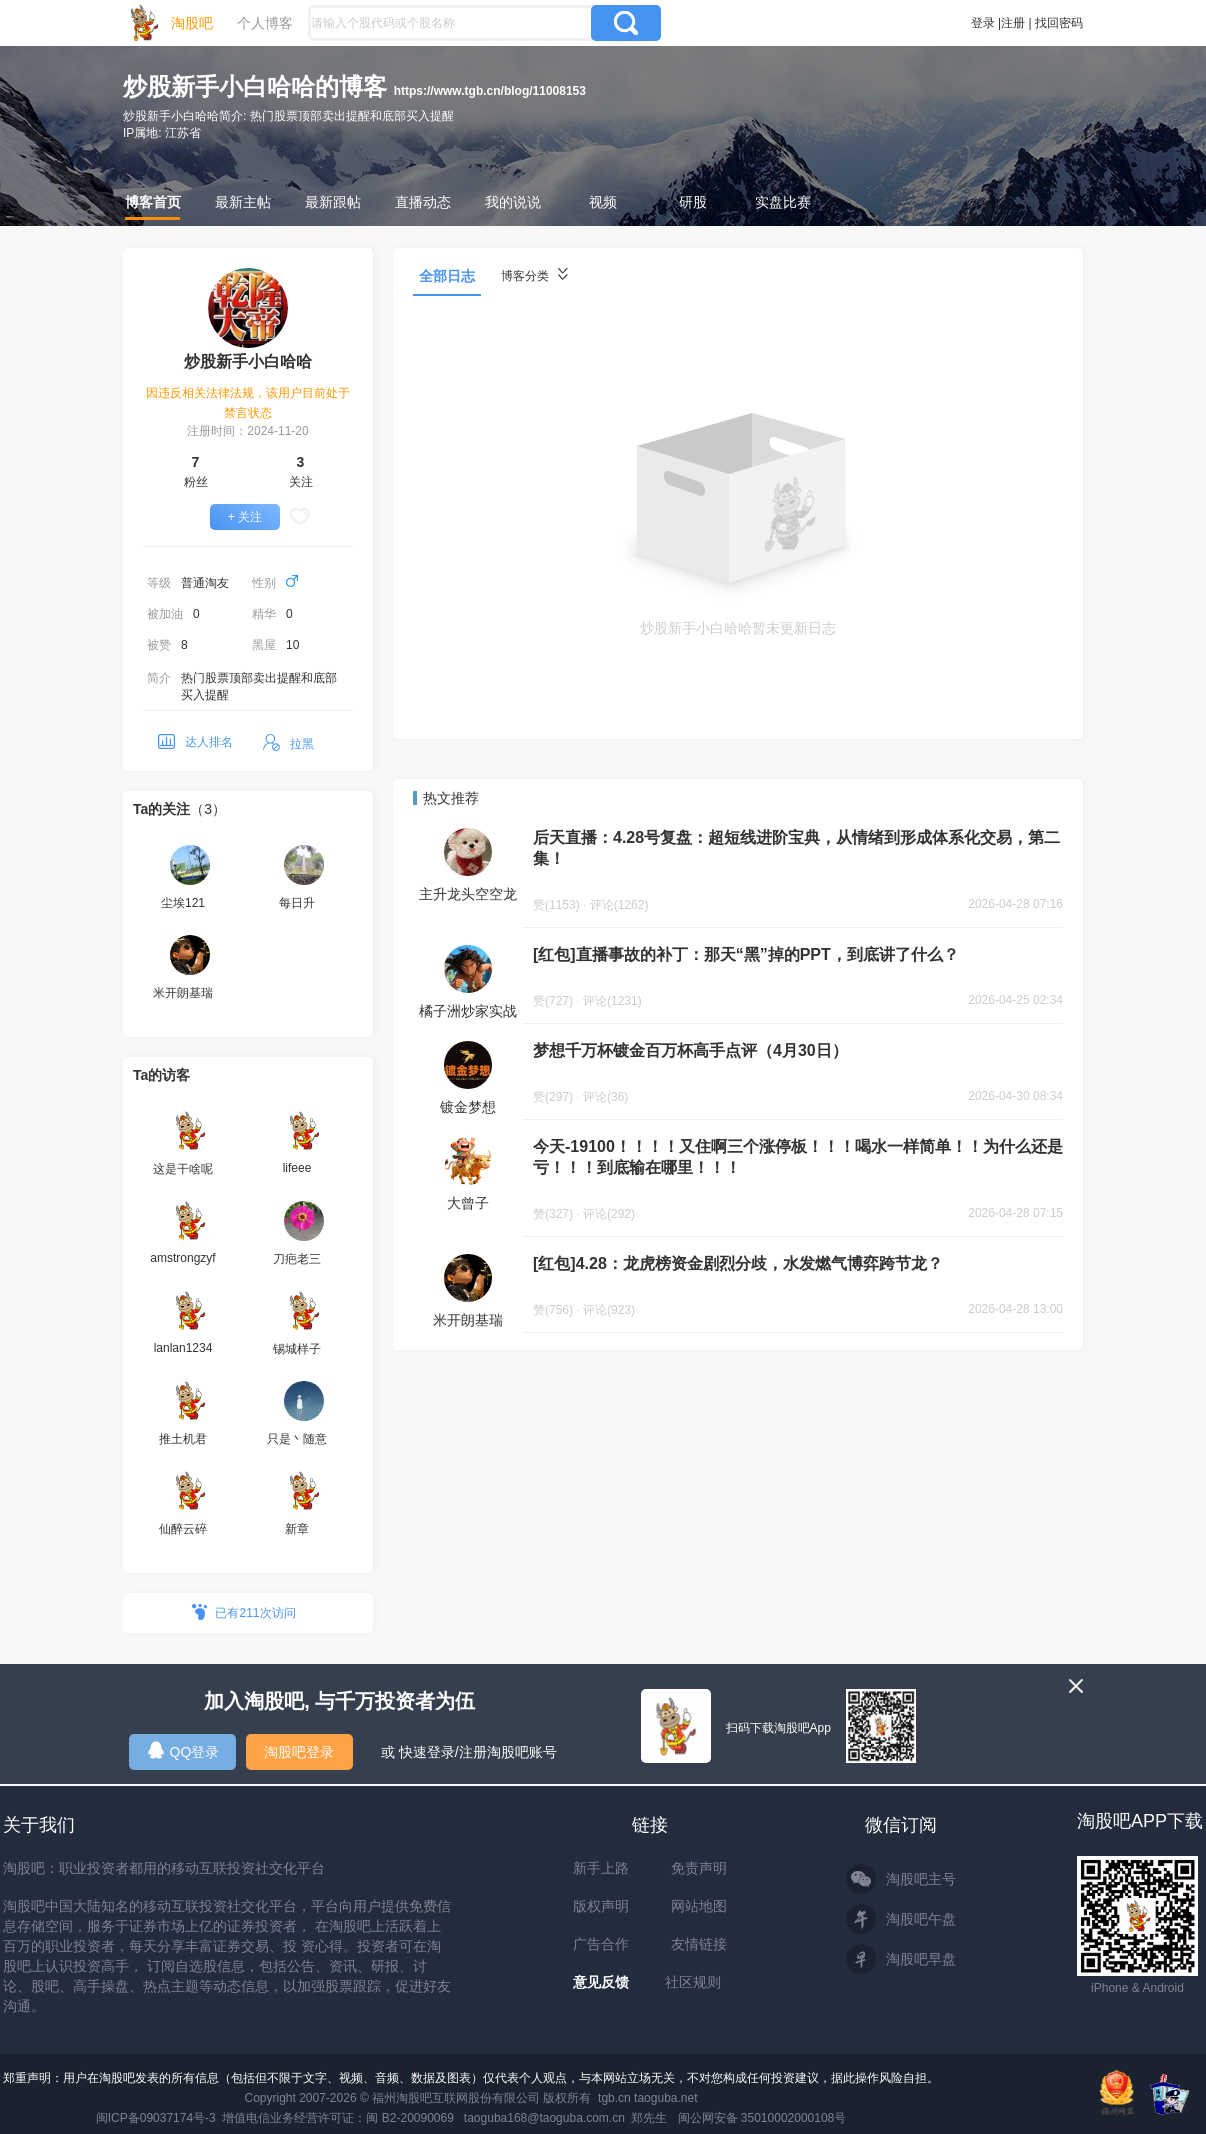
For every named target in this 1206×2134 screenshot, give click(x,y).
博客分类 (534, 275)
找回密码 (1059, 23)
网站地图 (699, 1906)
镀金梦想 (468, 1107)
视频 (603, 202)
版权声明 (601, 1906)
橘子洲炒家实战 (468, 1011)
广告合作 (601, 1944)
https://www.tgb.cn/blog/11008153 (490, 91)
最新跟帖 (333, 202)
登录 (983, 23)
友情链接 (699, 1944)
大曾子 (468, 1203)
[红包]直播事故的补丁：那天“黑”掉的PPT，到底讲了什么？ (746, 954)
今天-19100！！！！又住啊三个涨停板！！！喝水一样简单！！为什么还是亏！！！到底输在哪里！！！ (798, 1157)
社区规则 (693, 1982)
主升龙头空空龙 (468, 894)
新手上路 (601, 1868)
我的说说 (513, 202)
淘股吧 (192, 23)
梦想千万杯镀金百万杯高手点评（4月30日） (690, 1050)
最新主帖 (243, 202)
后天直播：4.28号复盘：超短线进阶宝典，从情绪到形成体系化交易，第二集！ (796, 848)
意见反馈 (601, 1982)
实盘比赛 (783, 202)
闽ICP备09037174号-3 (156, 2118)
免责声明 (699, 1868)
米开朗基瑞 (468, 1320)
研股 (693, 202)
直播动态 (423, 202)
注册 (1013, 23)
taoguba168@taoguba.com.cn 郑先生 (566, 2118)
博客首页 (153, 202)
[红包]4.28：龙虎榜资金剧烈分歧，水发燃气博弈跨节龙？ (738, 1263)
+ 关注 (245, 517)
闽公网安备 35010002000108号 (762, 2118)
